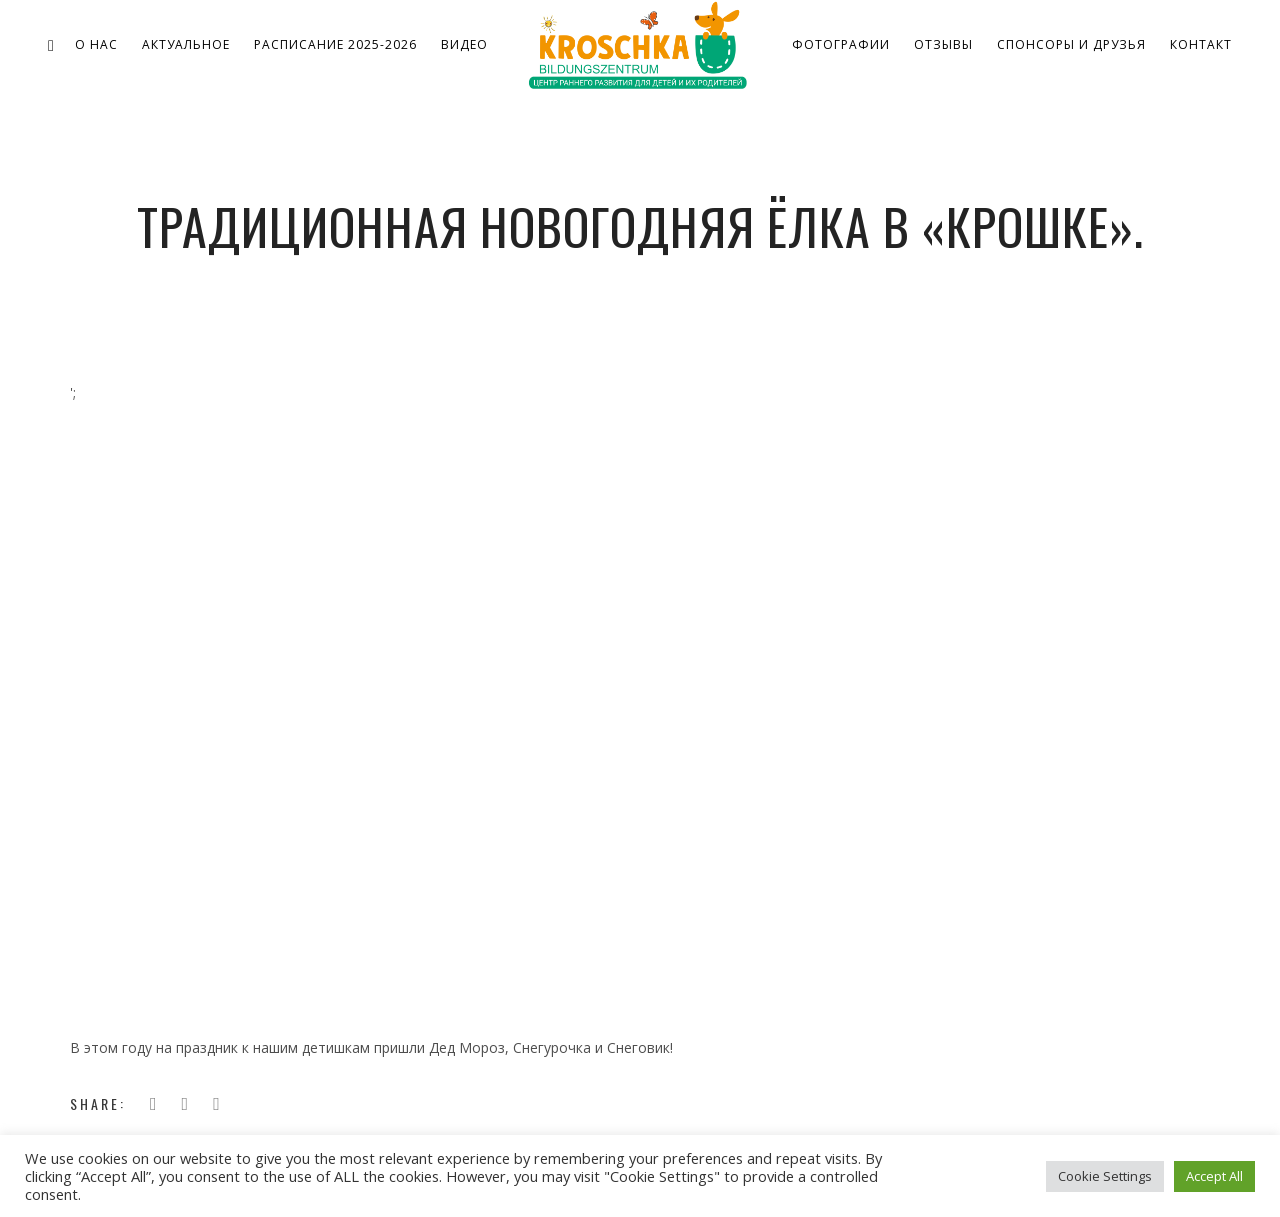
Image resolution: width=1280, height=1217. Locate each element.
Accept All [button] (1214, 1176)
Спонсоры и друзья (1071, 44)
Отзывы (943, 44)
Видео (464, 44)
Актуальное (186, 44)
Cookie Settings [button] (1105, 1176)
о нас (96, 44)
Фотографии (841, 44)
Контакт (1201, 44)
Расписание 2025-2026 (335, 44)
